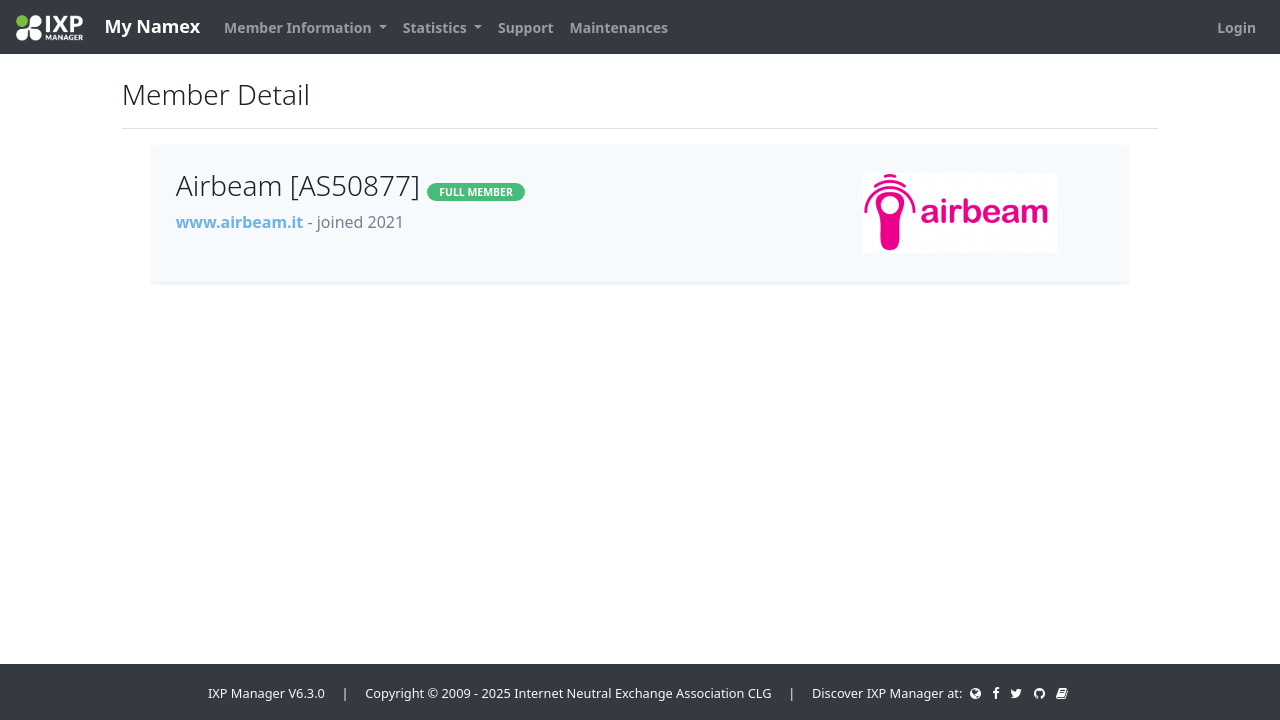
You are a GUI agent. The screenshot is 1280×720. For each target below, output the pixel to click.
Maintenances (619, 27)
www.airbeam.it (240, 222)
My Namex (108, 27)
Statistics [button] (437, 27)
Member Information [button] (299, 27)
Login (1236, 27)
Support (526, 27)
